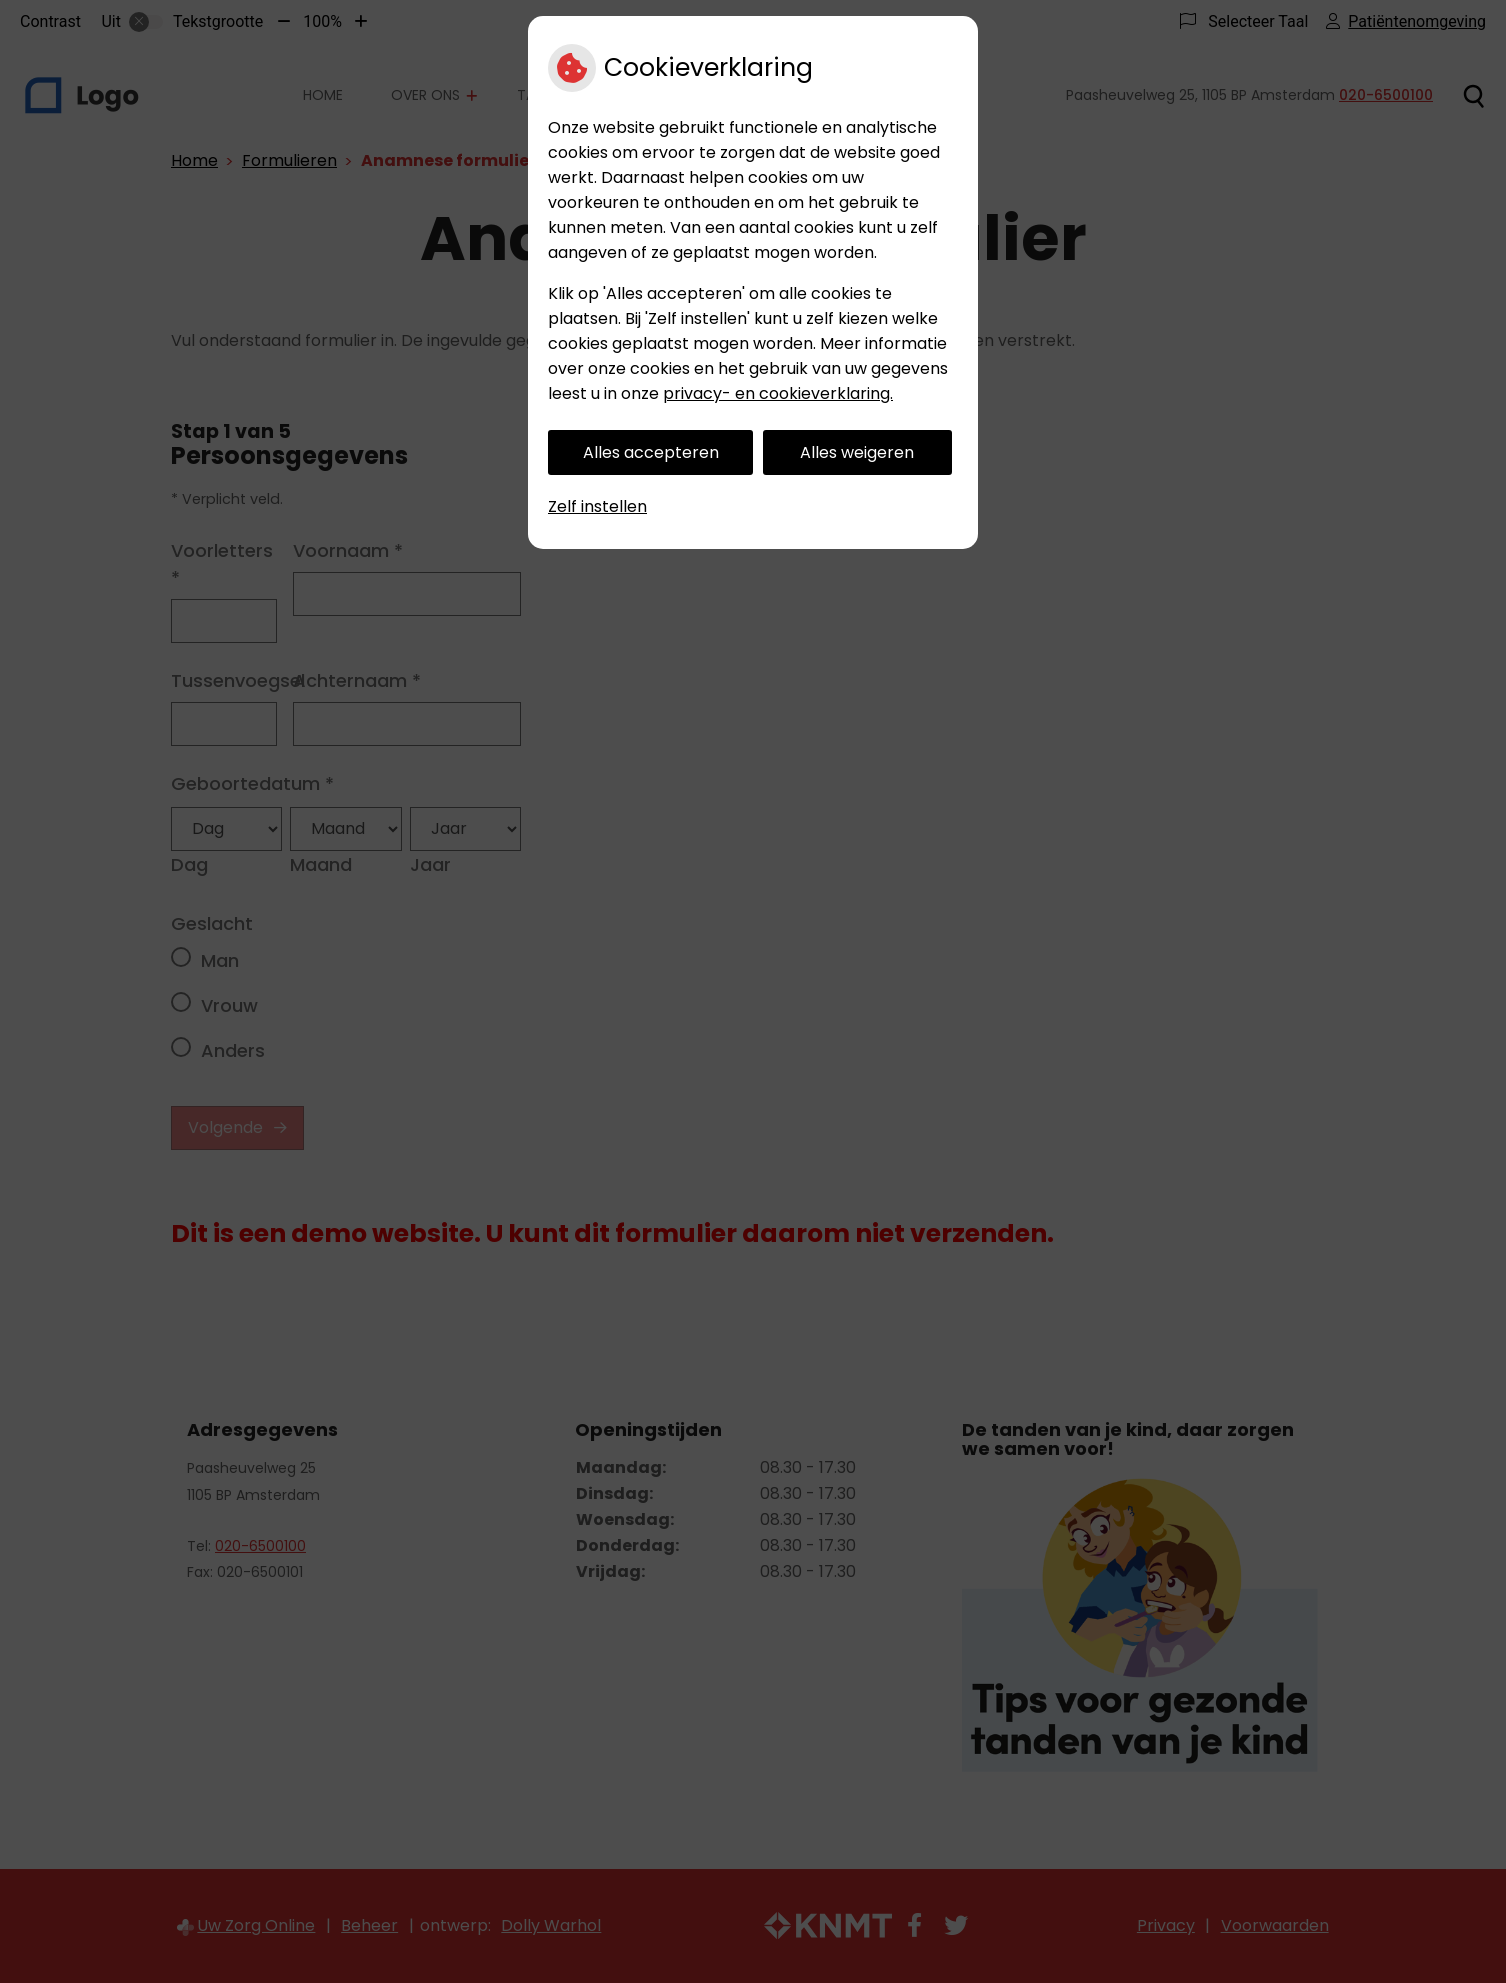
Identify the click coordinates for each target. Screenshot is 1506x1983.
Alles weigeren (857, 452)
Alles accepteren (651, 452)
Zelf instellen (597, 506)
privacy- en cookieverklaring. (778, 393)
